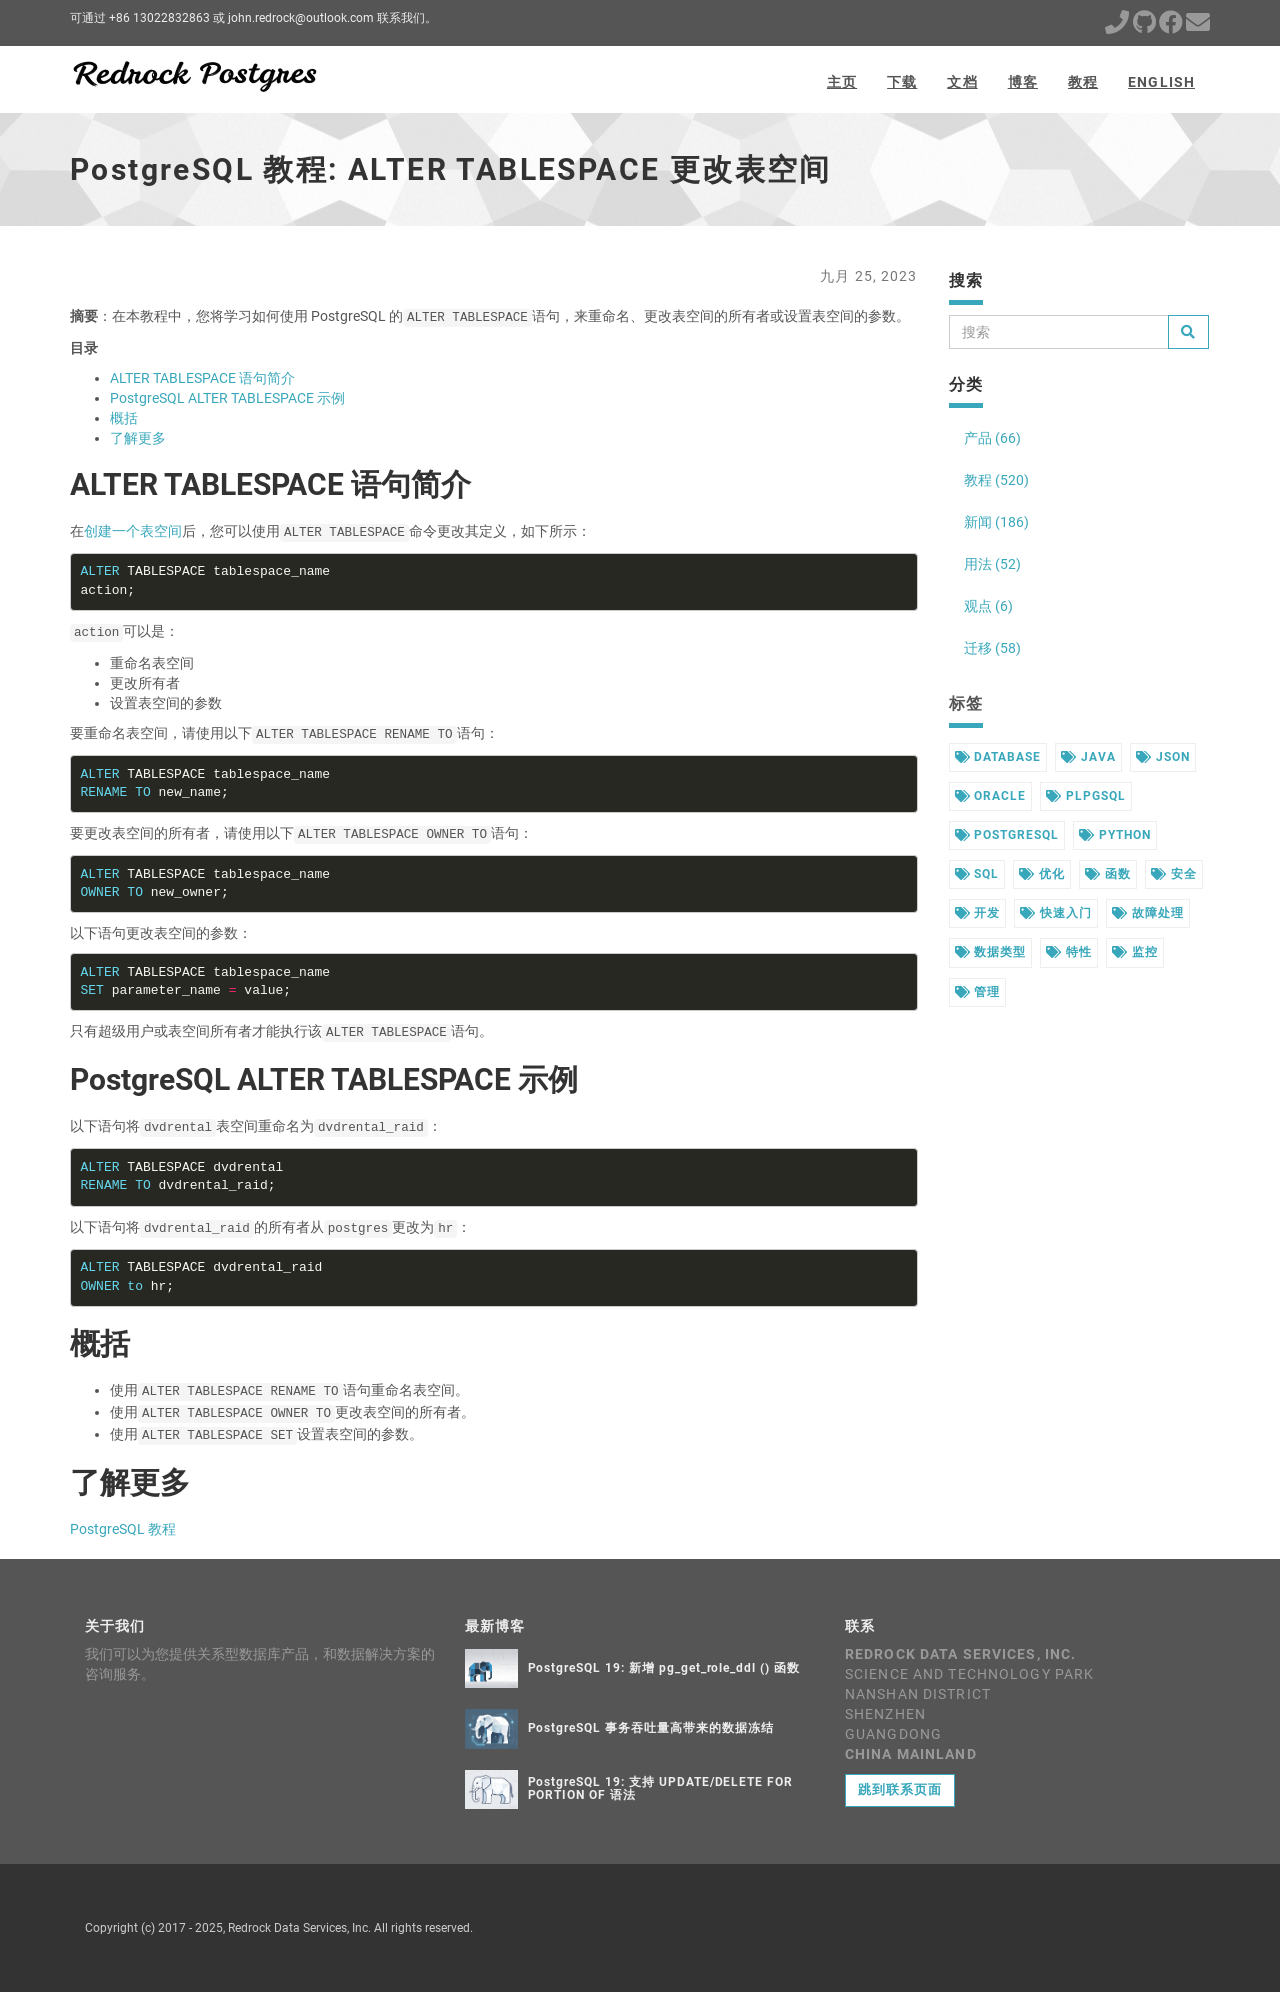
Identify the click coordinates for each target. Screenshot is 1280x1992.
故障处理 (1148, 913)
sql (977, 874)
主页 (842, 82)
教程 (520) (996, 480)
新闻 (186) (996, 522)
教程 (1083, 82)
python (1115, 835)
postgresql (1007, 835)
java (1088, 757)
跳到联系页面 (900, 1789)
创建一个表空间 (133, 531)
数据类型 (991, 952)
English (1161, 82)
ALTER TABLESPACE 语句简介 (202, 378)
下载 (902, 82)
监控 (1135, 952)
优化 (1042, 874)
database (998, 757)
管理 (978, 992)
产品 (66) (992, 438)
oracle (991, 796)
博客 (1023, 82)
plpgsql (1086, 796)
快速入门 (1056, 913)
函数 (1108, 874)
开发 (978, 913)
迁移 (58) (992, 648)
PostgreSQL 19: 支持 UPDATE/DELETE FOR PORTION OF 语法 (661, 1788)
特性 (1069, 952)
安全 (1174, 874)
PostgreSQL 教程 (123, 1529)
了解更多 (138, 438)
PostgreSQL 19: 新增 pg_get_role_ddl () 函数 (664, 1668)
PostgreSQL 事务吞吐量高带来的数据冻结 (651, 1728)
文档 (962, 82)
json (1163, 757)
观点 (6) (988, 606)
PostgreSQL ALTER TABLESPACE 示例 (227, 398)
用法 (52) (992, 564)
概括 (124, 418)
